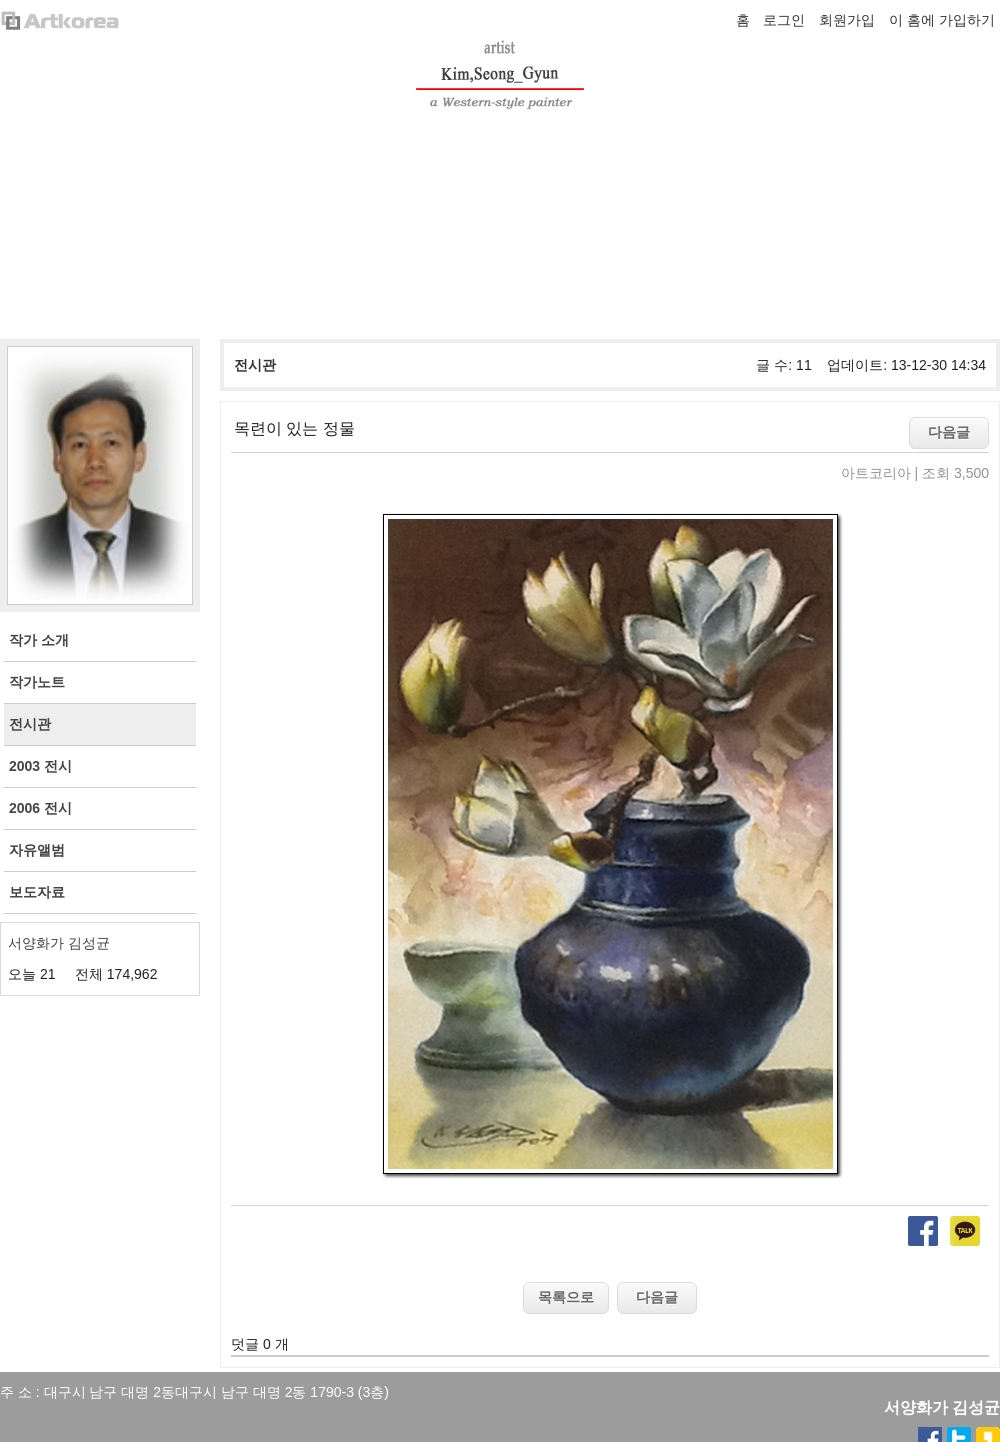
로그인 (784, 20)
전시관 (255, 365)
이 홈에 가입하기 (942, 20)
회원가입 (847, 20)
